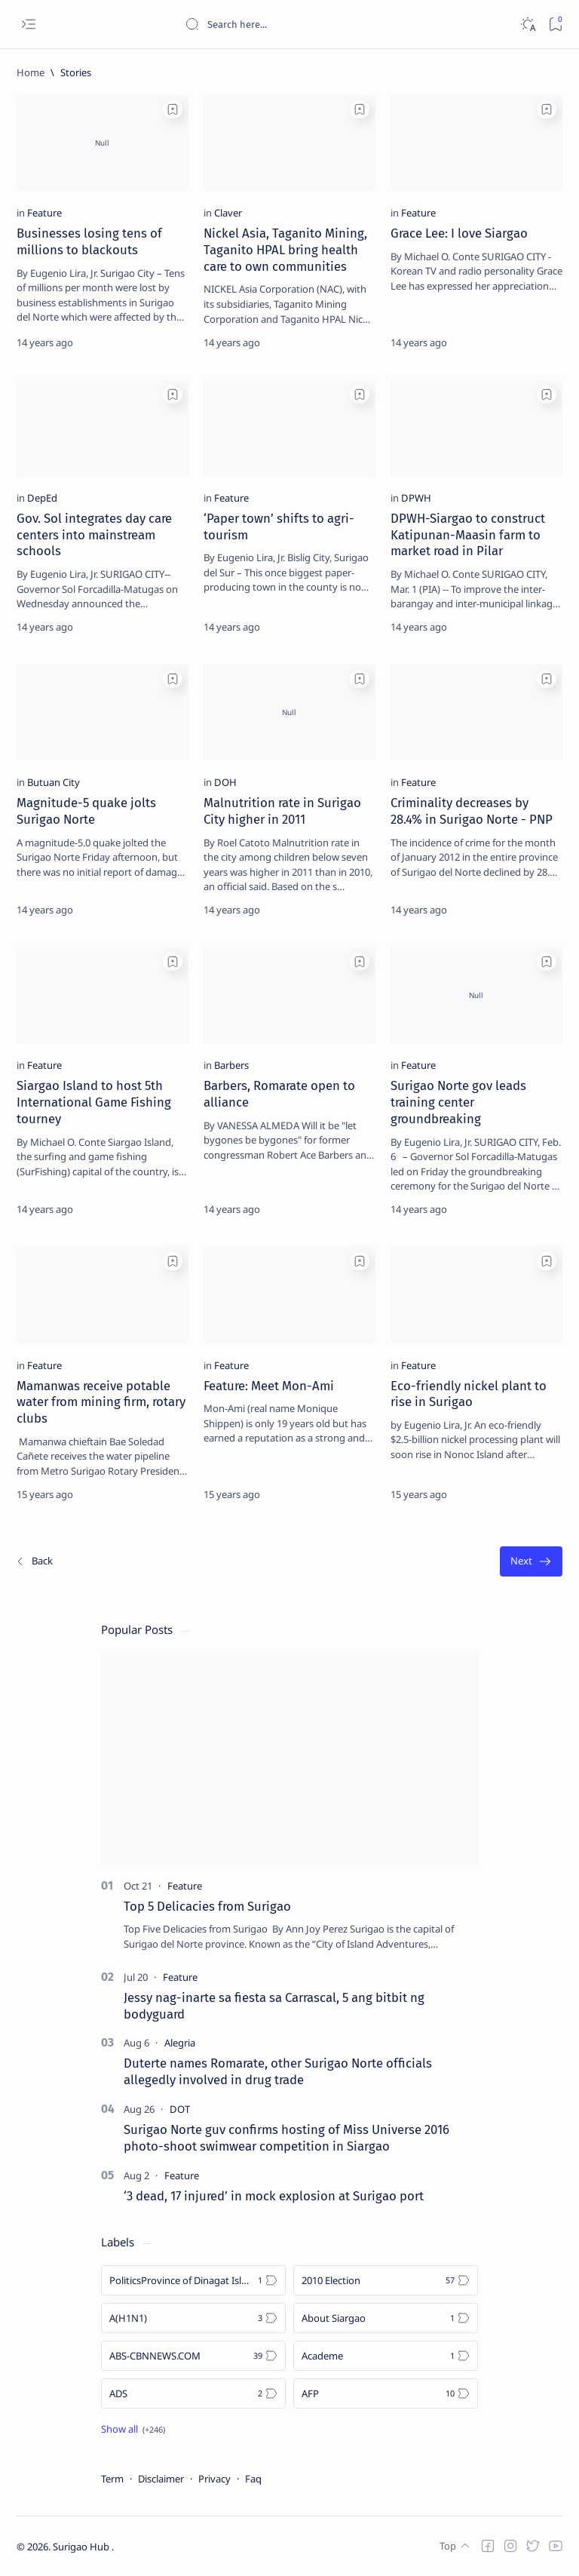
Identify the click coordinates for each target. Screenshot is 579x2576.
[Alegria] (179, 2043)
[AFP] (385, 2393)
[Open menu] (28, 24)
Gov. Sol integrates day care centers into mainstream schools (94, 535)
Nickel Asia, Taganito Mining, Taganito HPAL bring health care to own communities (285, 250)
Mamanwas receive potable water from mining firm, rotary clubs (101, 1402)
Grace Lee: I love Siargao (459, 233)
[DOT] (180, 2109)
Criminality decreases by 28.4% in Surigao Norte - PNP (472, 811)
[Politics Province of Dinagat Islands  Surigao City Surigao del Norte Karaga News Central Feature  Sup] (193, 2280)
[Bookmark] (555, 24)
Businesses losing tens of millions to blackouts (89, 241)
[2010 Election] (385, 2280)
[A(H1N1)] (193, 2318)
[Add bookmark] (173, 109)
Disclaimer (161, 2478)
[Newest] (34, 1561)
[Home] (30, 72)
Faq (253, 2478)
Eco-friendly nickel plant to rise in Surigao (469, 1394)
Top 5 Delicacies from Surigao (207, 1906)
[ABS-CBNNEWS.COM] (193, 2356)
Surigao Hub (82, 2546)
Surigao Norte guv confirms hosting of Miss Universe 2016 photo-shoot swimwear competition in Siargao (286, 2138)
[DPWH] (416, 498)
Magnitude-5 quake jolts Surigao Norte (86, 811)
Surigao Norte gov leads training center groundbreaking (458, 1102)
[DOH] (225, 782)
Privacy (214, 2478)
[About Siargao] (385, 2318)
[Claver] (228, 213)
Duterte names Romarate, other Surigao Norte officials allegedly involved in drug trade (278, 2071)
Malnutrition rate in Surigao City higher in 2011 (282, 811)
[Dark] (527, 24)
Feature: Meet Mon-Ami (269, 1385)
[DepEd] (42, 498)
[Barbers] (231, 1065)
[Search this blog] (297, 24)
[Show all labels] (133, 2429)
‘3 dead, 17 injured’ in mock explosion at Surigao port (274, 2195)
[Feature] (44, 213)
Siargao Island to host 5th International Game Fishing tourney (94, 1102)
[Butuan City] (53, 782)
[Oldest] (531, 1561)
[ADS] (193, 2393)
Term (112, 2478)
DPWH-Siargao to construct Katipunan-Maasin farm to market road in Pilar (468, 535)
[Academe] (385, 2356)
